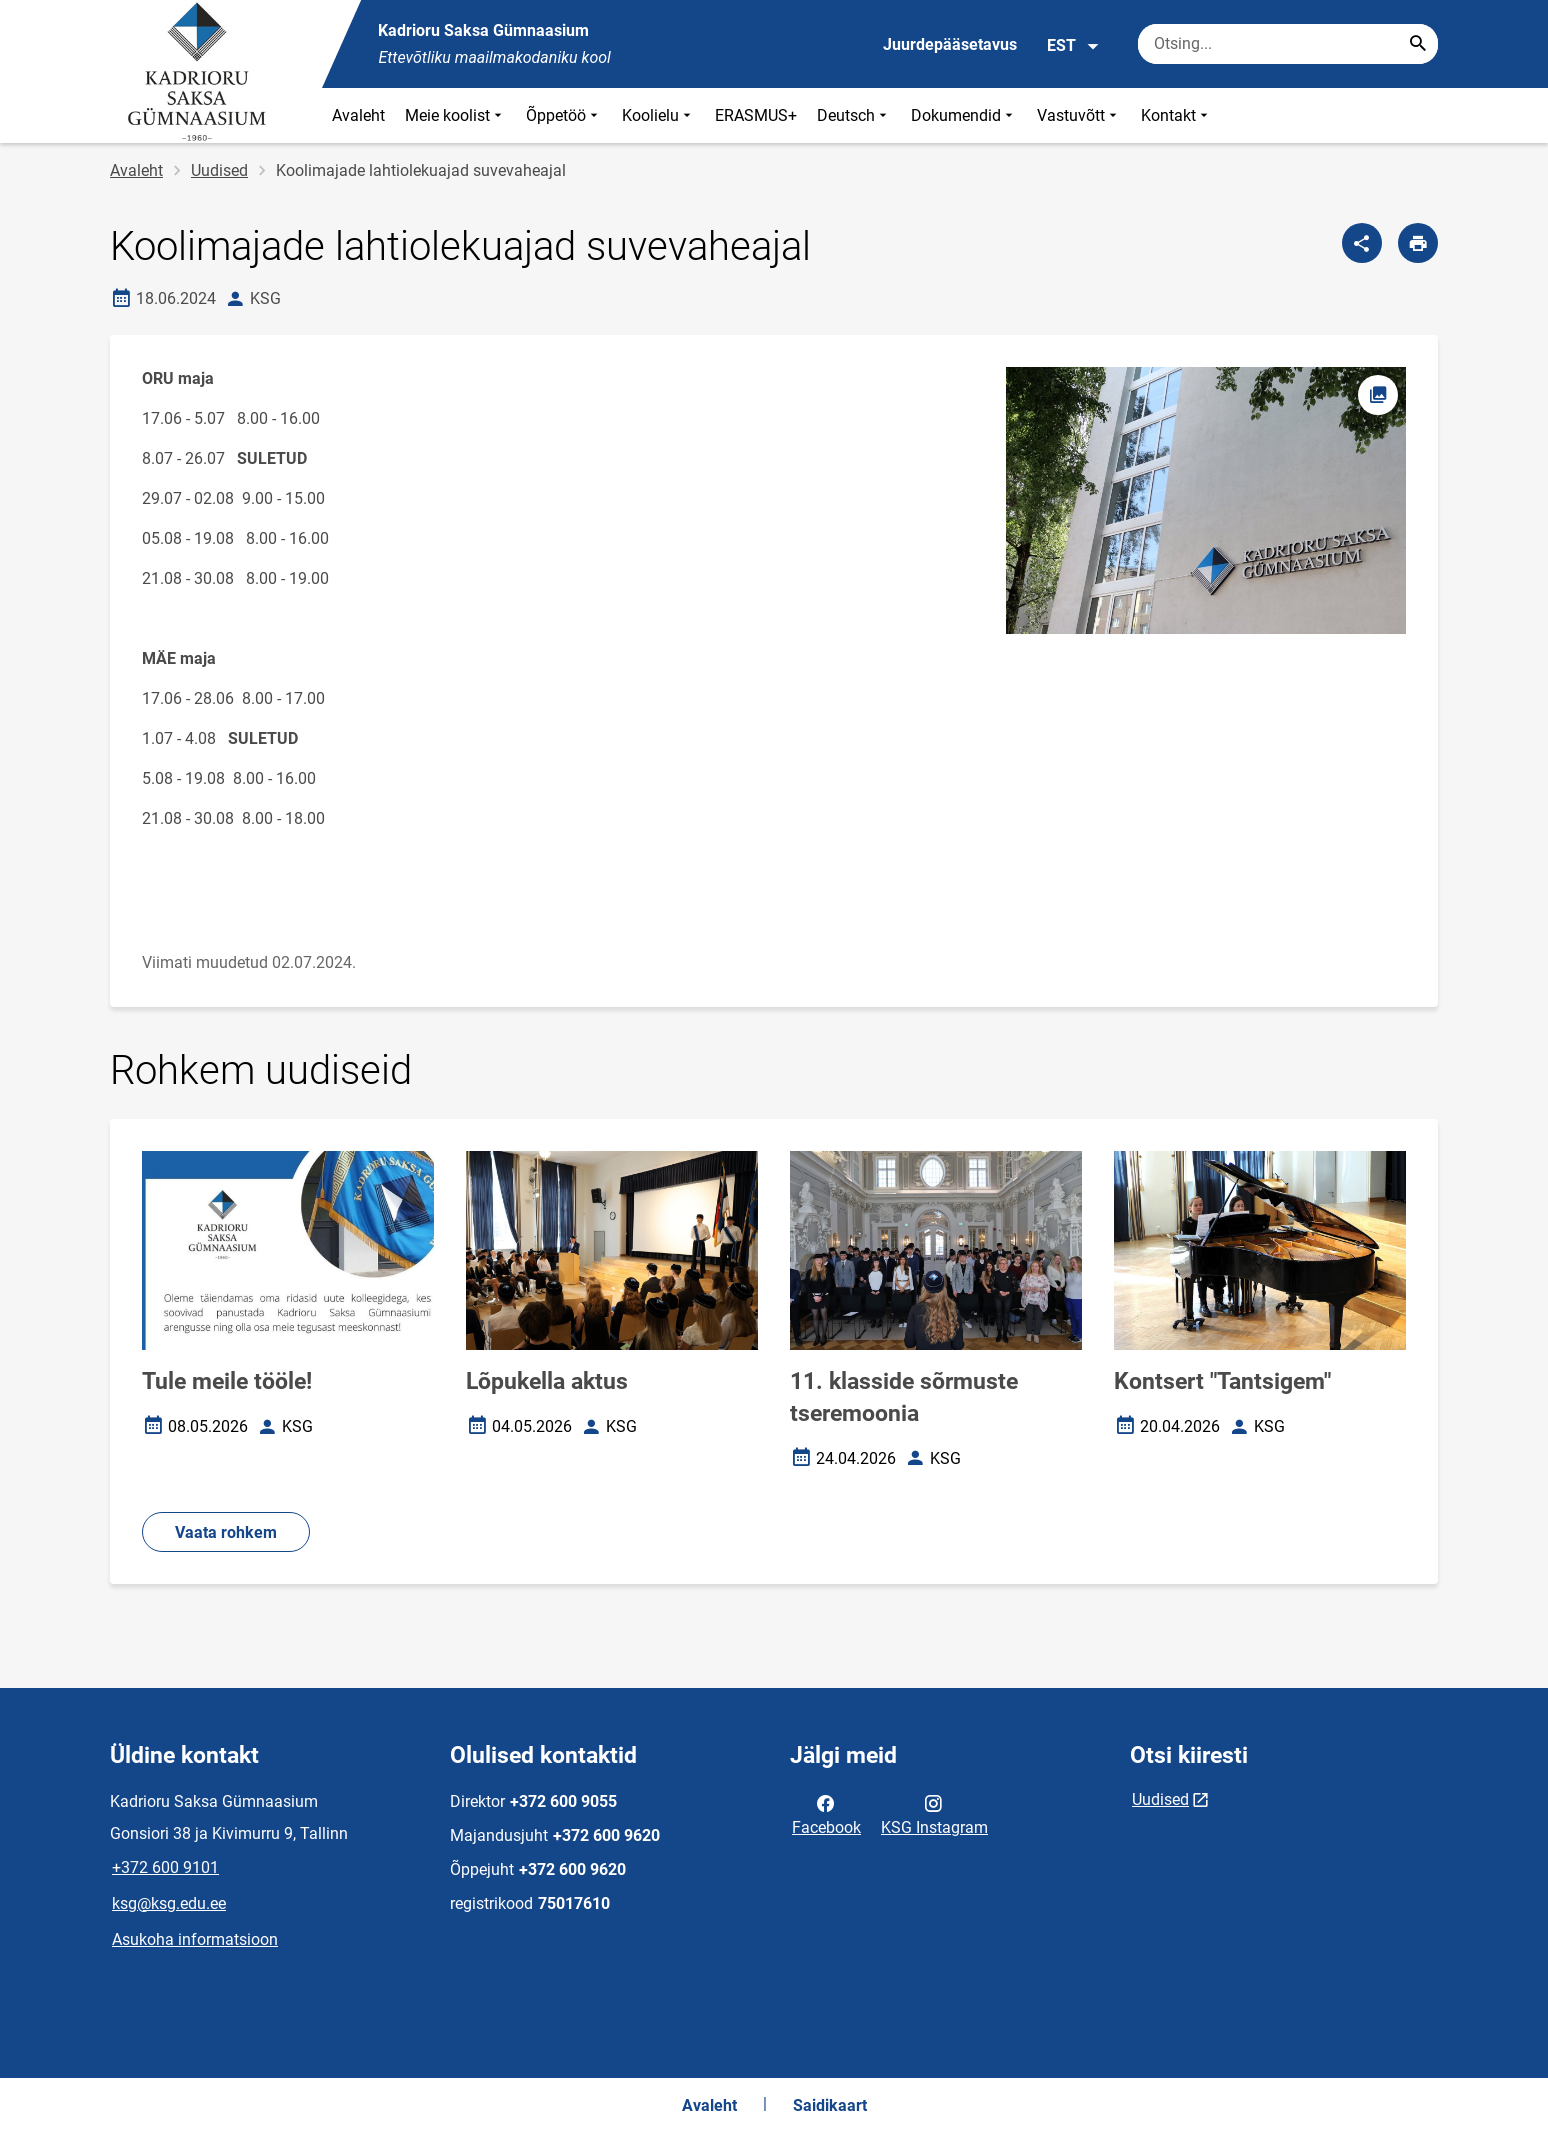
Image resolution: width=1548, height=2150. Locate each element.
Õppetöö (564, 115)
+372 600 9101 (165, 1867)
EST (1073, 46)
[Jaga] (1362, 243)
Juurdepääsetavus (950, 44)
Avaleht (358, 115)
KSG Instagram (934, 1814)
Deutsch (854, 115)
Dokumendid (964, 115)
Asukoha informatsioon (195, 1939)
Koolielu (658, 115)
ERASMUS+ (756, 115)
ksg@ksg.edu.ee (169, 1903)
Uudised (219, 170)
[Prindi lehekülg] (1418, 243)
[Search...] (1418, 44)
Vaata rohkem (226, 1532)
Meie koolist (455, 115)
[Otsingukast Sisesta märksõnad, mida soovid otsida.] (1288, 44)
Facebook (826, 1814)
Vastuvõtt (1079, 115)
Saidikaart (830, 2105)
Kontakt (1176, 115)
